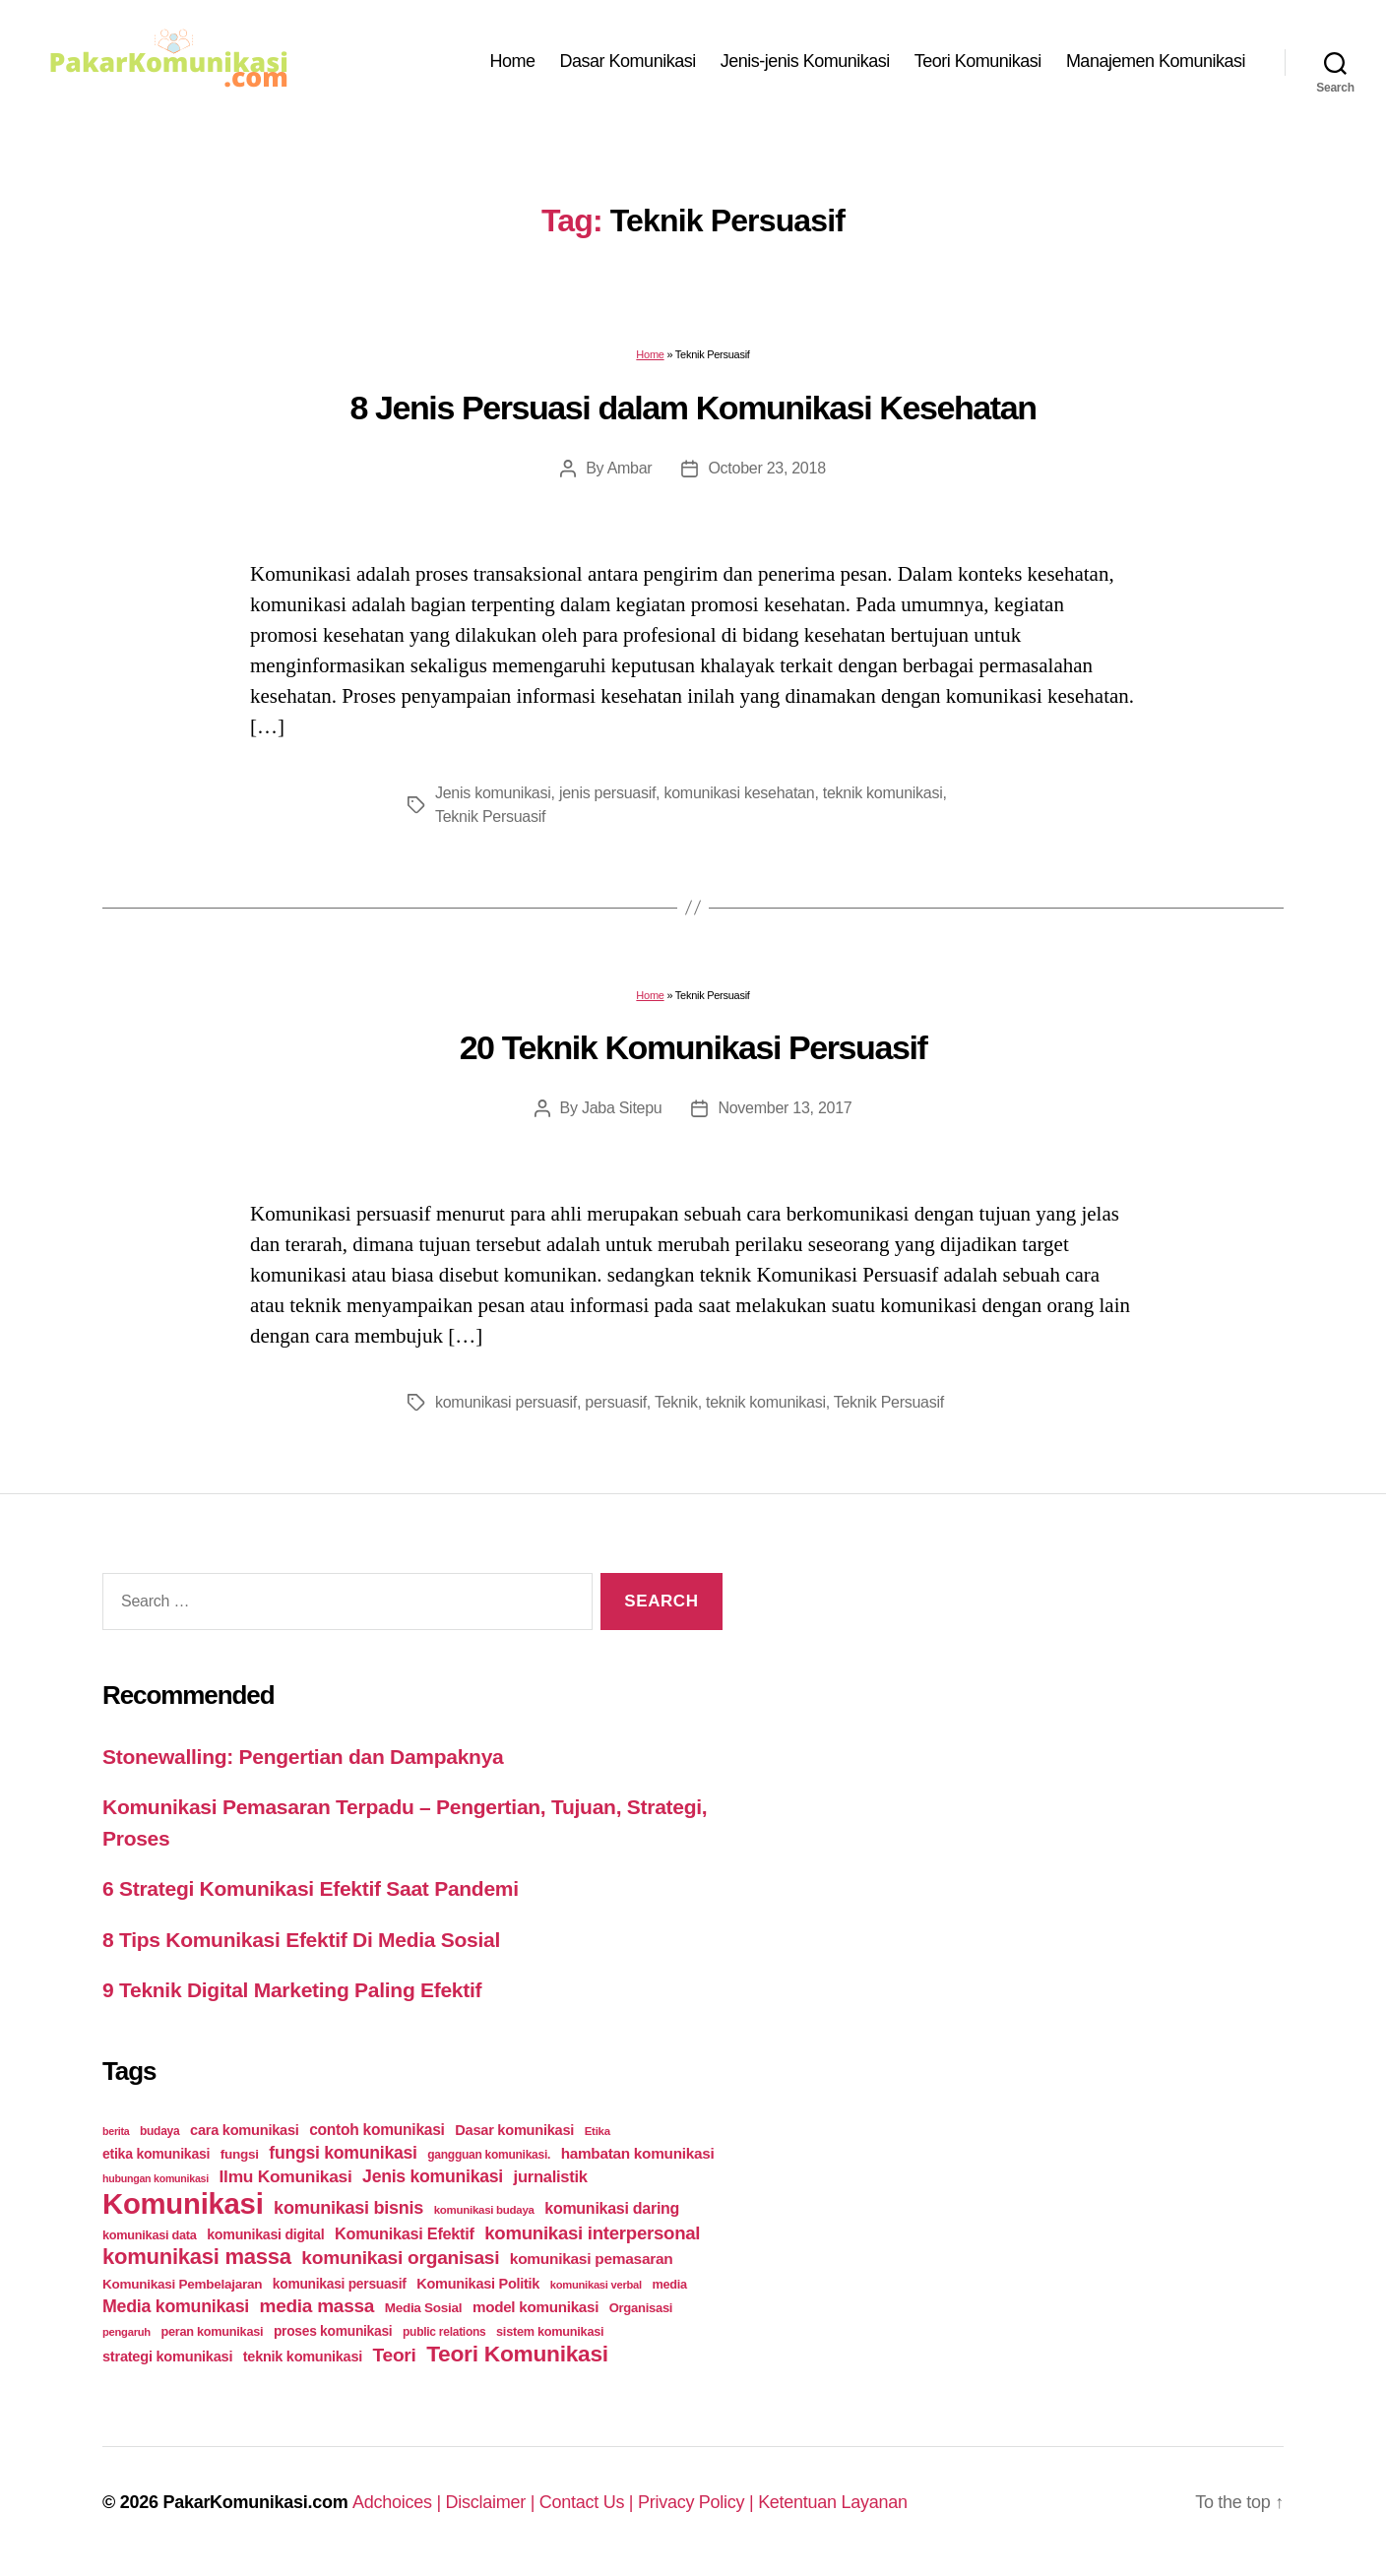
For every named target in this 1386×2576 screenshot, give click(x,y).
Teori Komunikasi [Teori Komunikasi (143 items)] (517, 2353)
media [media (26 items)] (669, 2284)
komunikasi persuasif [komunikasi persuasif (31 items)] (340, 2284)
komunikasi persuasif (506, 1402)
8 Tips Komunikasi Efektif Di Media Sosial (301, 1939)
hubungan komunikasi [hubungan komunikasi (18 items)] (155, 2178)
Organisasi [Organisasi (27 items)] (641, 2307)
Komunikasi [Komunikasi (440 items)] (183, 2203)
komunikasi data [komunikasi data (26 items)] (149, 2235)
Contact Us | (588, 2502)
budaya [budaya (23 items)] (159, 2131)
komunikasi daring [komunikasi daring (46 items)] (611, 2208)
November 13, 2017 (784, 1108)
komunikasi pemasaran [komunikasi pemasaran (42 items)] (591, 2258)
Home (513, 61)
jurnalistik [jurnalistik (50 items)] (551, 2177)
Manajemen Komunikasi (1155, 61)
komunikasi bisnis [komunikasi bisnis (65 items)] (348, 2208)
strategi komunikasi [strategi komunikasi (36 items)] (167, 2356)
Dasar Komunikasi (628, 61)
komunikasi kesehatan (738, 793)
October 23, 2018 (766, 468)
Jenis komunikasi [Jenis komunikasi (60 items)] (432, 2176)
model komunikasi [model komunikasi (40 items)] (535, 2306)
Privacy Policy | (698, 2502)
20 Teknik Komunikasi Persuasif (693, 1047)
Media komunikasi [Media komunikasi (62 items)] (175, 2306)
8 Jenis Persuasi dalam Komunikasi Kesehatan (692, 407)
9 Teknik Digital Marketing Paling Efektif (291, 1990)
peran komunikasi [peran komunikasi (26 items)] (211, 2331)
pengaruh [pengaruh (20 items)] (126, 2332)
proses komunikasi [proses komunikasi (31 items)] (333, 2331)
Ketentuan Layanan (833, 2502)
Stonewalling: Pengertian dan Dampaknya (303, 1756)
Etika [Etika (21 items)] (597, 2131)
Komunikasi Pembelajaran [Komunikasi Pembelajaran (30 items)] (182, 2284)
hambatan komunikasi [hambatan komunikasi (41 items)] (638, 2153)
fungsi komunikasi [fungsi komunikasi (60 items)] (342, 2153)
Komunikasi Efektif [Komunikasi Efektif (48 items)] (404, 2233)
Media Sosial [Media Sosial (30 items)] (424, 2307)
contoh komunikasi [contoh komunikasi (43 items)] (377, 2129)
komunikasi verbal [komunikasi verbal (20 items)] (596, 2285)
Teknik (676, 1402)
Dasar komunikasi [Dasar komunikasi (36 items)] (514, 2130)
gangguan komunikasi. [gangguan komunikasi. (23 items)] (488, 2155)
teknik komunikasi (883, 793)
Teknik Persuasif (490, 816)
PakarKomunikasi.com (254, 2502)
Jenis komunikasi (493, 793)
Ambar (630, 468)
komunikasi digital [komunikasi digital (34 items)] (265, 2234)
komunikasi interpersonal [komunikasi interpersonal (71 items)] (592, 2233)
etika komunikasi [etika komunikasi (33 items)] (156, 2154)
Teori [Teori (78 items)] (394, 2355)
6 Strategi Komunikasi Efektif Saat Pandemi (310, 1888)
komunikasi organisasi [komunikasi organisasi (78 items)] (400, 2257)
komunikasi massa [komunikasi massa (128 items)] (196, 2256)
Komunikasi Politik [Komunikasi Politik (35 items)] (477, 2284)
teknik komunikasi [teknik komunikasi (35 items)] (302, 2356)
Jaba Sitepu (622, 1108)
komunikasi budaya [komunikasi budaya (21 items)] (484, 2210)
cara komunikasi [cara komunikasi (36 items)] (244, 2130)
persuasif (616, 1402)
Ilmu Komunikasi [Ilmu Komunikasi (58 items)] (286, 2176)
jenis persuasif (607, 793)
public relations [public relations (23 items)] (444, 2332)
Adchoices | (399, 2502)
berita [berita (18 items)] (115, 2131)
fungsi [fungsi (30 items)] (239, 2154)
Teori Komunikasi (977, 61)
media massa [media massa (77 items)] (317, 2305)
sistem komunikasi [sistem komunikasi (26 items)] (549, 2331)
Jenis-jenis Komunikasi (805, 61)
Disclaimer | (492, 2502)
